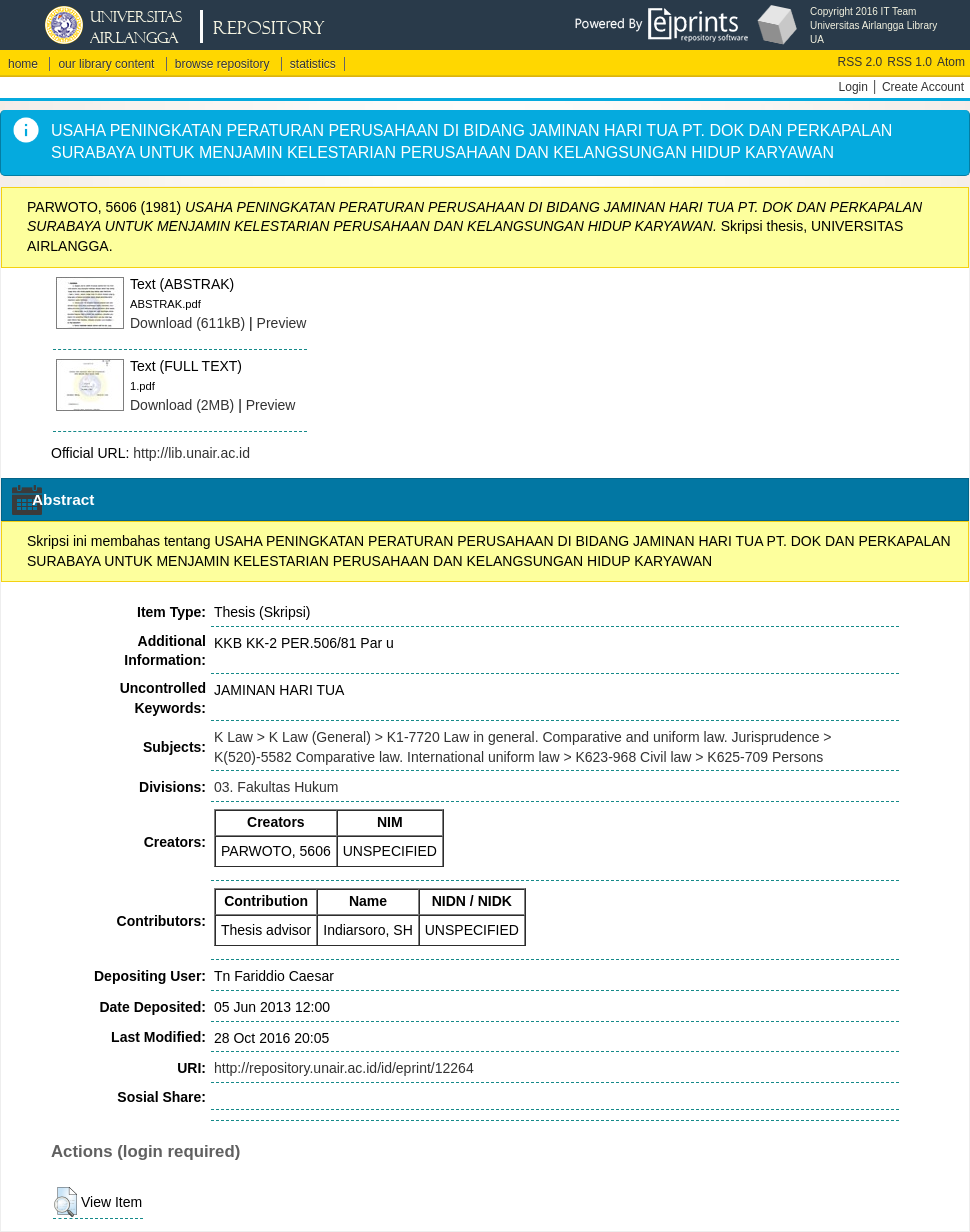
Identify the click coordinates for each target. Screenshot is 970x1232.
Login (853, 87)
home (23, 64)
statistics (313, 64)
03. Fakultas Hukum (276, 787)
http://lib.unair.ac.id (191, 453)
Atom (951, 62)
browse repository (222, 64)
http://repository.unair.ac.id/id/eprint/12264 (344, 1068)
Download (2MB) (182, 405)
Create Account (923, 87)
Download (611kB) (187, 323)
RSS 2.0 (860, 62)
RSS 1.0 (909, 62)
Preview (282, 323)
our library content (106, 64)
